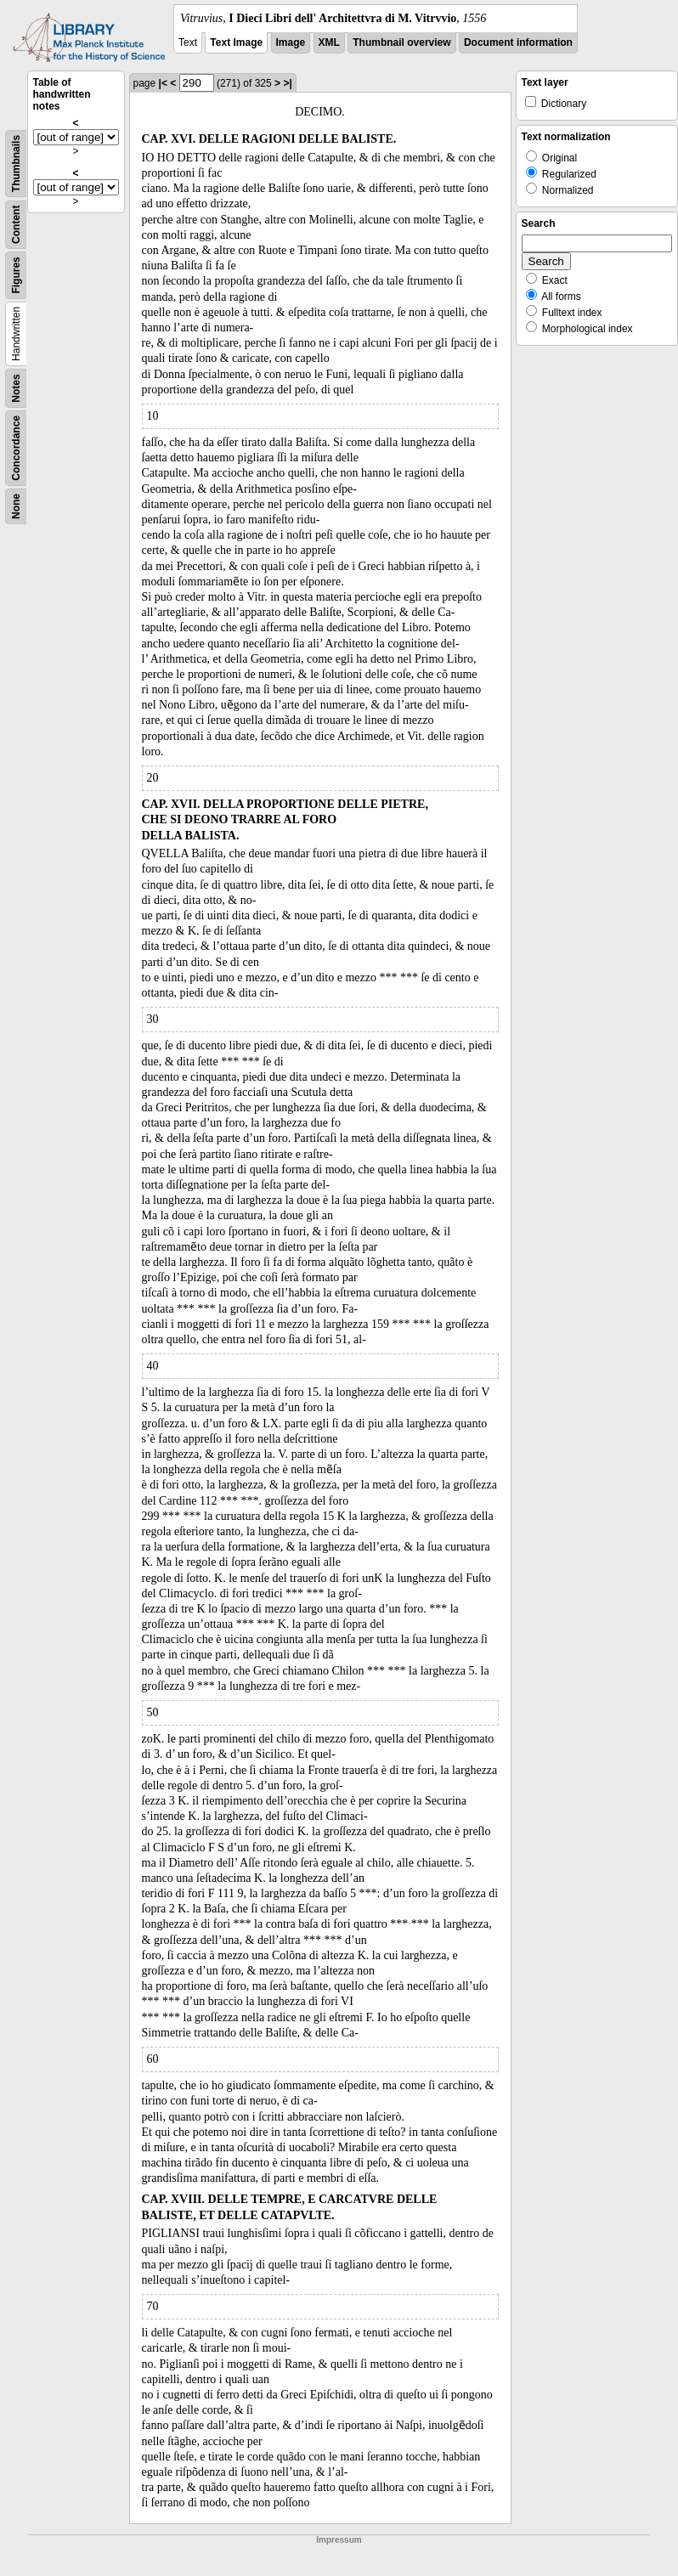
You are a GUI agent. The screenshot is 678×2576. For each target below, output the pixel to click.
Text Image (236, 42)
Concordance (16, 448)
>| (287, 83)
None (16, 506)
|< (163, 83)
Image (291, 42)
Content (16, 225)
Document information (518, 42)
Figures (16, 275)
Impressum (338, 2540)
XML (329, 42)
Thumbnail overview (401, 42)
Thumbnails (16, 163)
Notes (16, 388)
